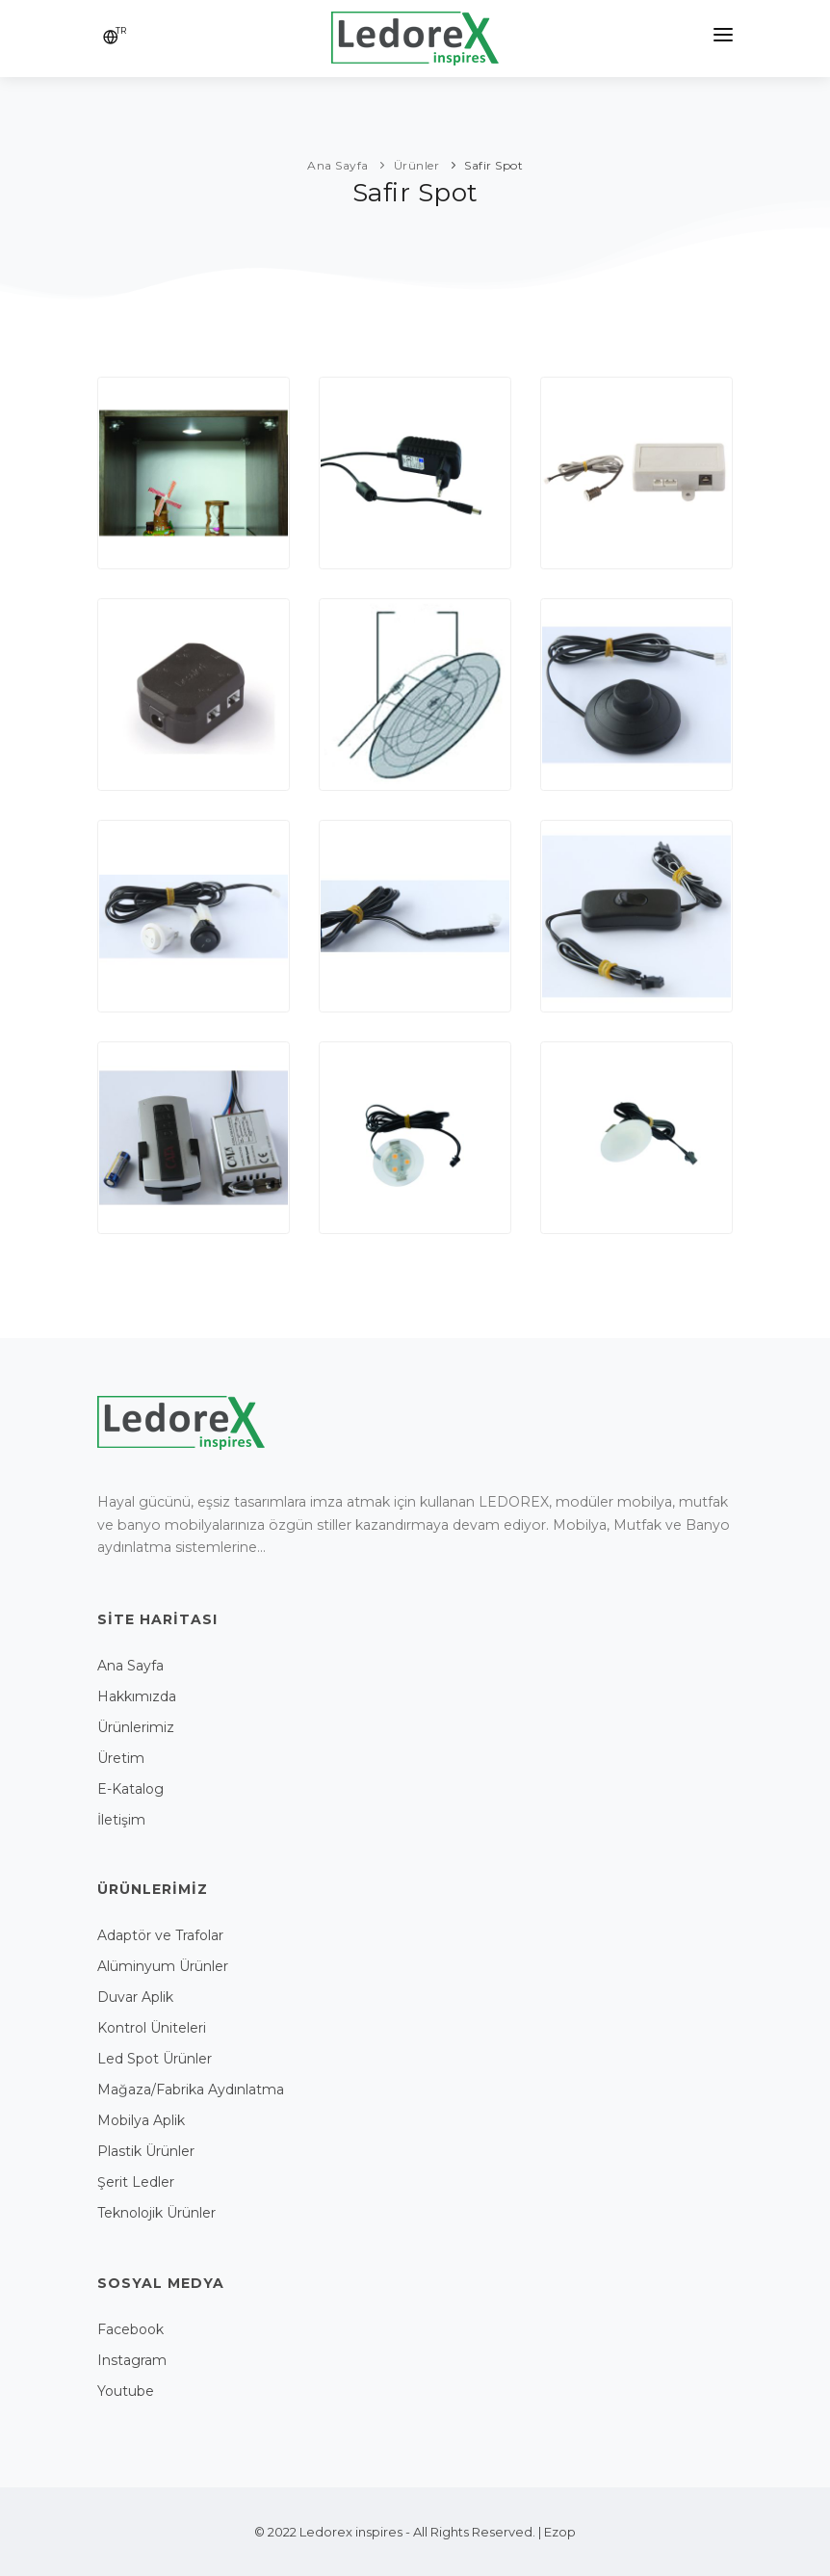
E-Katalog (130, 1789)
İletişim (121, 1819)
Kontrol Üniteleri (151, 2028)
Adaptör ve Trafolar (160, 1935)
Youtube (125, 2391)
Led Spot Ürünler (154, 2058)
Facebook (130, 2329)
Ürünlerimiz (135, 1727)
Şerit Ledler (135, 2182)
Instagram (132, 2360)
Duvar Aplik (135, 1997)
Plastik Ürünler (146, 2151)
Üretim (120, 1758)
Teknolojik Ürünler (156, 2212)
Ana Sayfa (130, 1665)
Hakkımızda (136, 1696)
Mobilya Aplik (141, 2120)
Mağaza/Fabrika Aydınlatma (190, 2089)
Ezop (560, 2531)
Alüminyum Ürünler (162, 1966)
